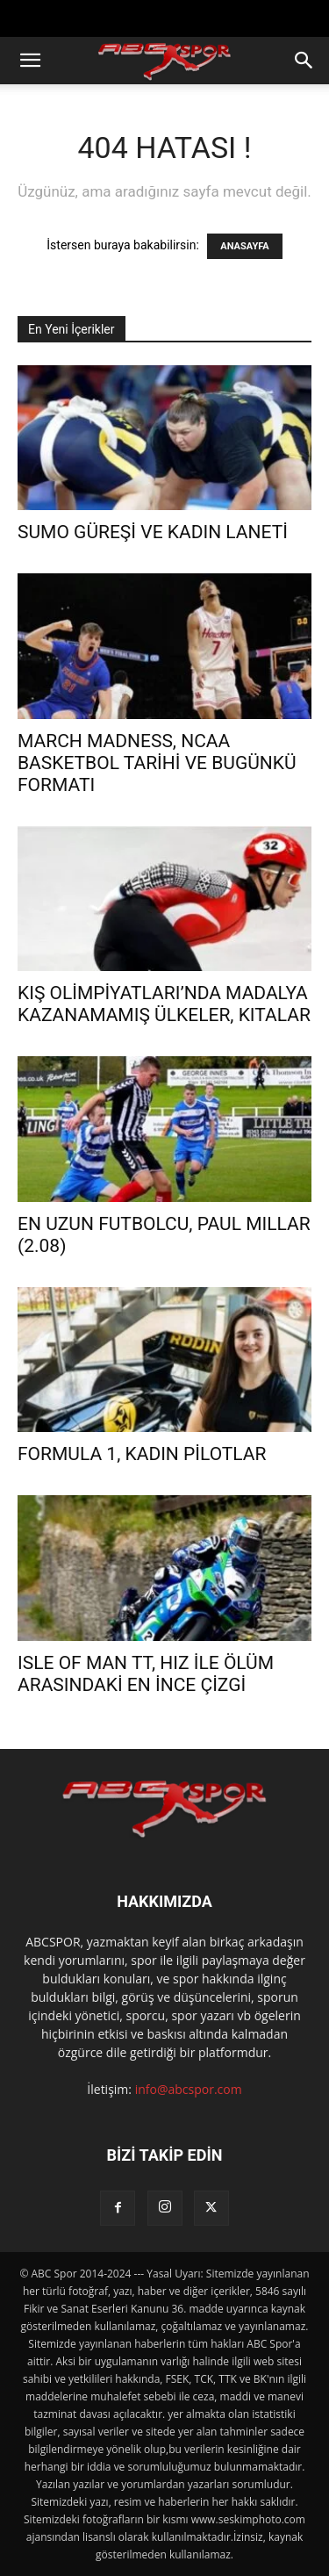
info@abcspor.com (188, 2089)
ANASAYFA (244, 246)
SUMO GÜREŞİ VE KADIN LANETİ (153, 532)
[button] (30, 60)
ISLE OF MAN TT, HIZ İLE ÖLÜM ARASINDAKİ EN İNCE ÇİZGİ (146, 1673)
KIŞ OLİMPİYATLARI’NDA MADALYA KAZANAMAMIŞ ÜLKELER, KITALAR (164, 1003)
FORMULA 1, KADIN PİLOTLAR (142, 1453)
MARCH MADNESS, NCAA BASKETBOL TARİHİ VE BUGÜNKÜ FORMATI (157, 762)
